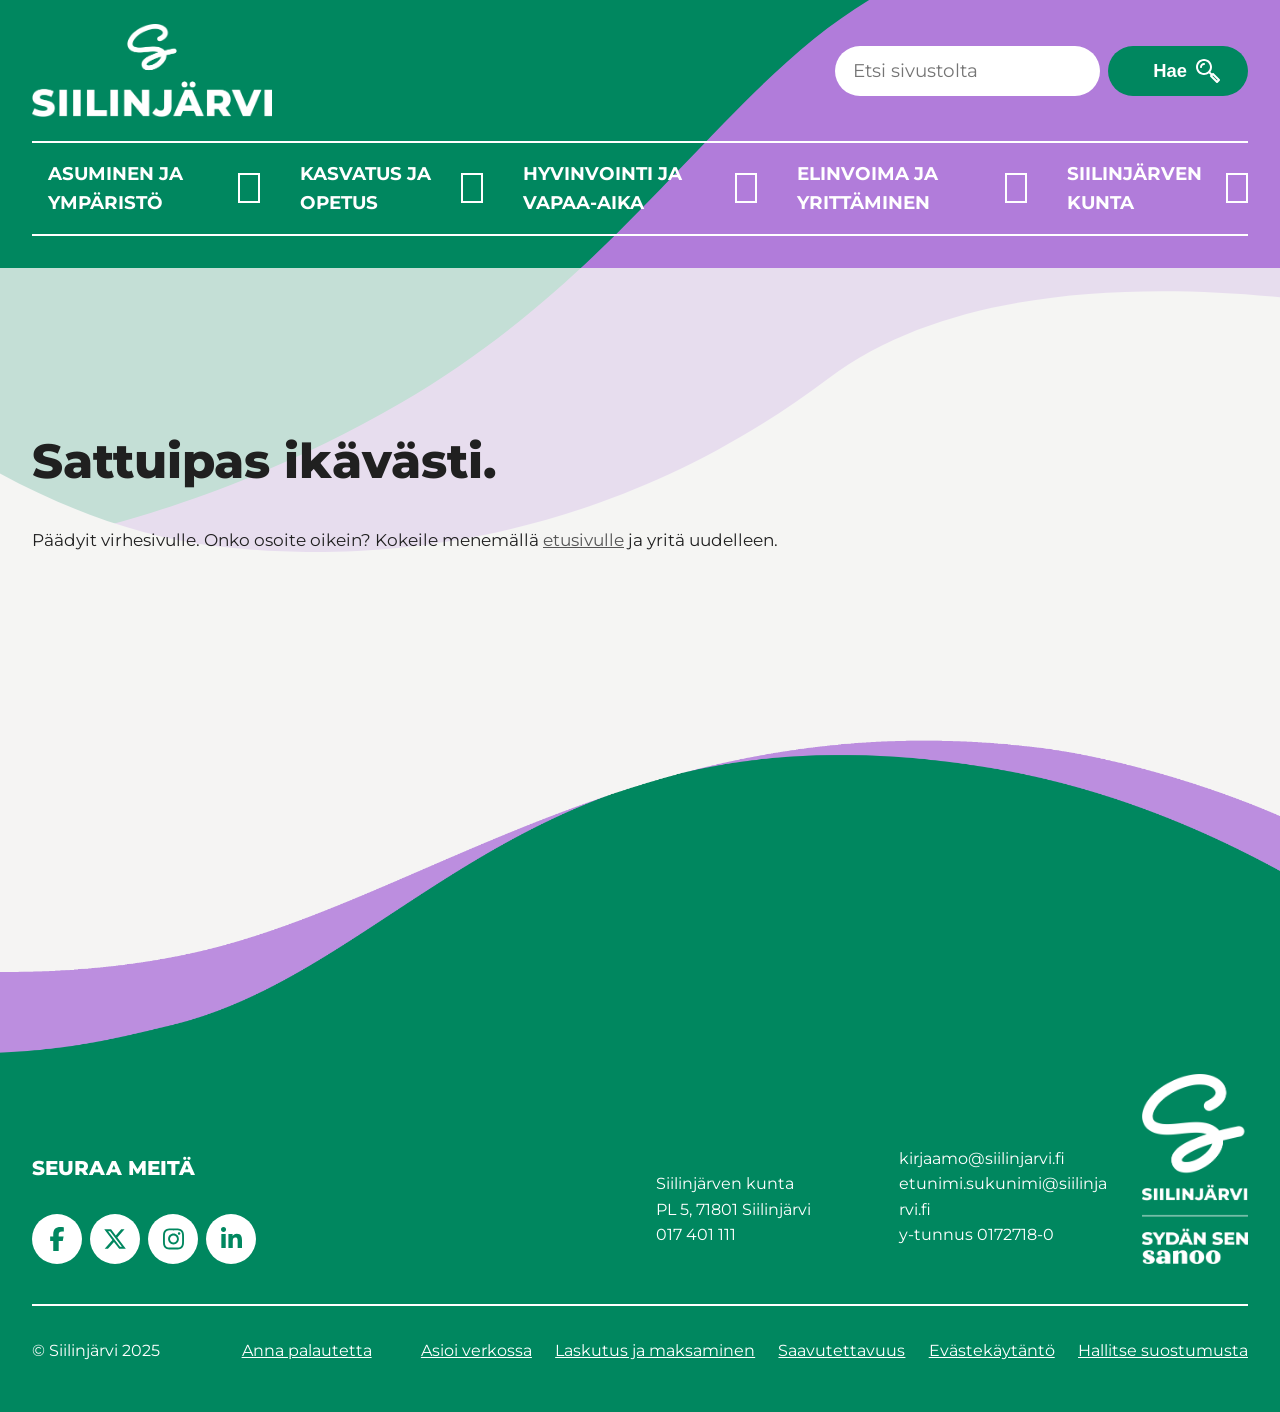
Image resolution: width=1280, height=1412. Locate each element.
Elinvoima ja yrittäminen (867, 188)
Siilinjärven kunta (1134, 188)
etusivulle (583, 540)
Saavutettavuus (841, 1350)
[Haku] (967, 71)
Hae (1170, 70)
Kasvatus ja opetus (365, 188)
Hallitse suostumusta (1163, 1350)
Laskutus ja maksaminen (655, 1350)
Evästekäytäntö (992, 1350)
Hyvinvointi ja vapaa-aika (602, 188)
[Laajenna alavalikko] (249, 188)
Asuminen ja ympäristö (115, 188)
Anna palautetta (307, 1350)
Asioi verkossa (476, 1350)
